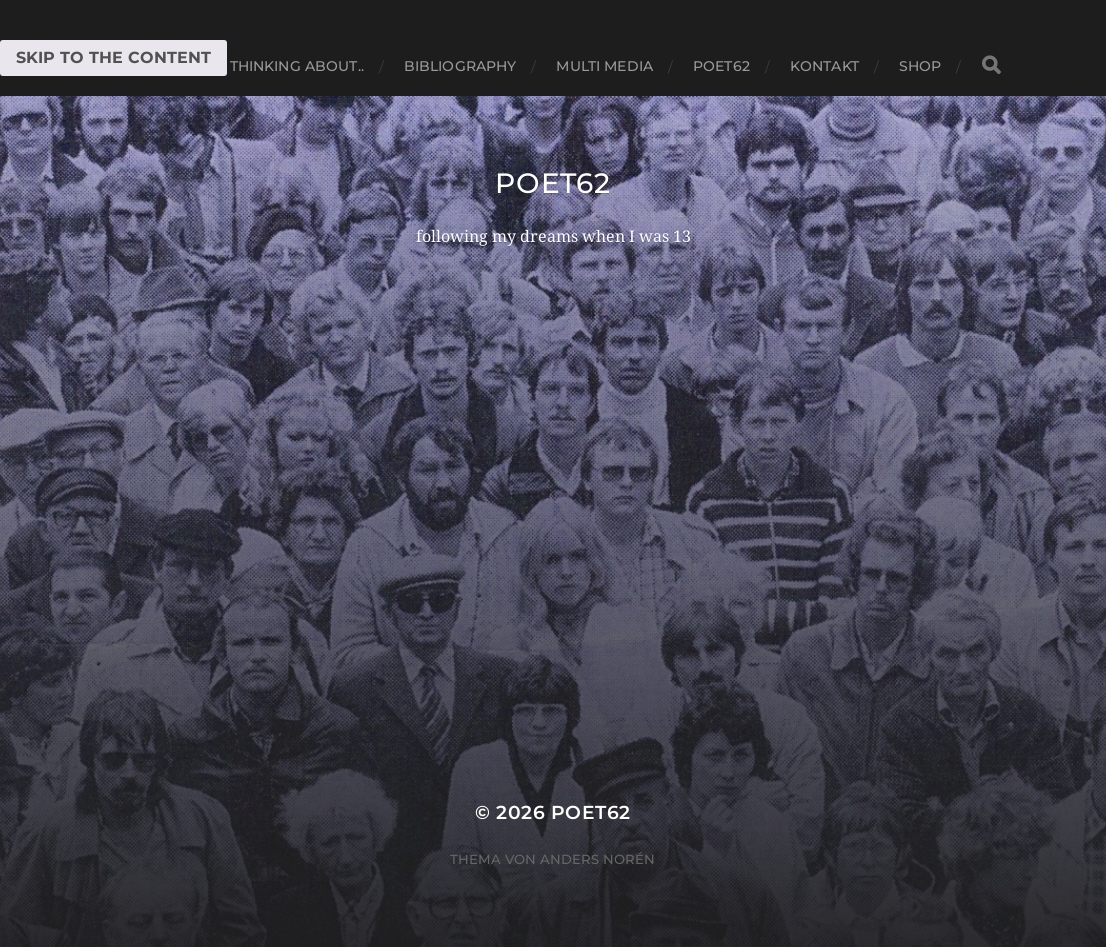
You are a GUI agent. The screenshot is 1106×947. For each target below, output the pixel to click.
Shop (920, 66)
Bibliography (460, 66)
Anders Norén (597, 859)
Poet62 (721, 66)
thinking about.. (297, 66)
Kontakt (824, 66)
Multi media (604, 66)
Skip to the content (113, 57)
